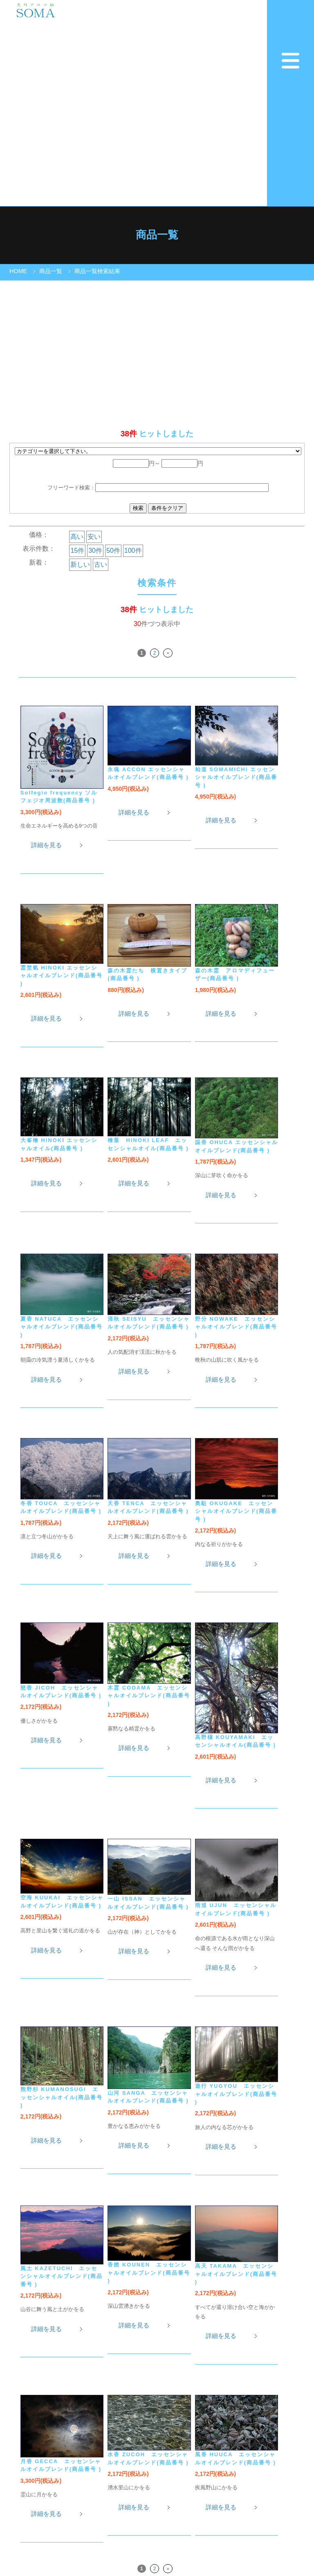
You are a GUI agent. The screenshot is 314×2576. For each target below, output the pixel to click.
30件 (95, 550)
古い (100, 564)
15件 (77, 550)
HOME (18, 271)
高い (76, 536)
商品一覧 (50, 271)
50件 (113, 550)
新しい (80, 564)
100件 (133, 550)
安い (94, 536)
